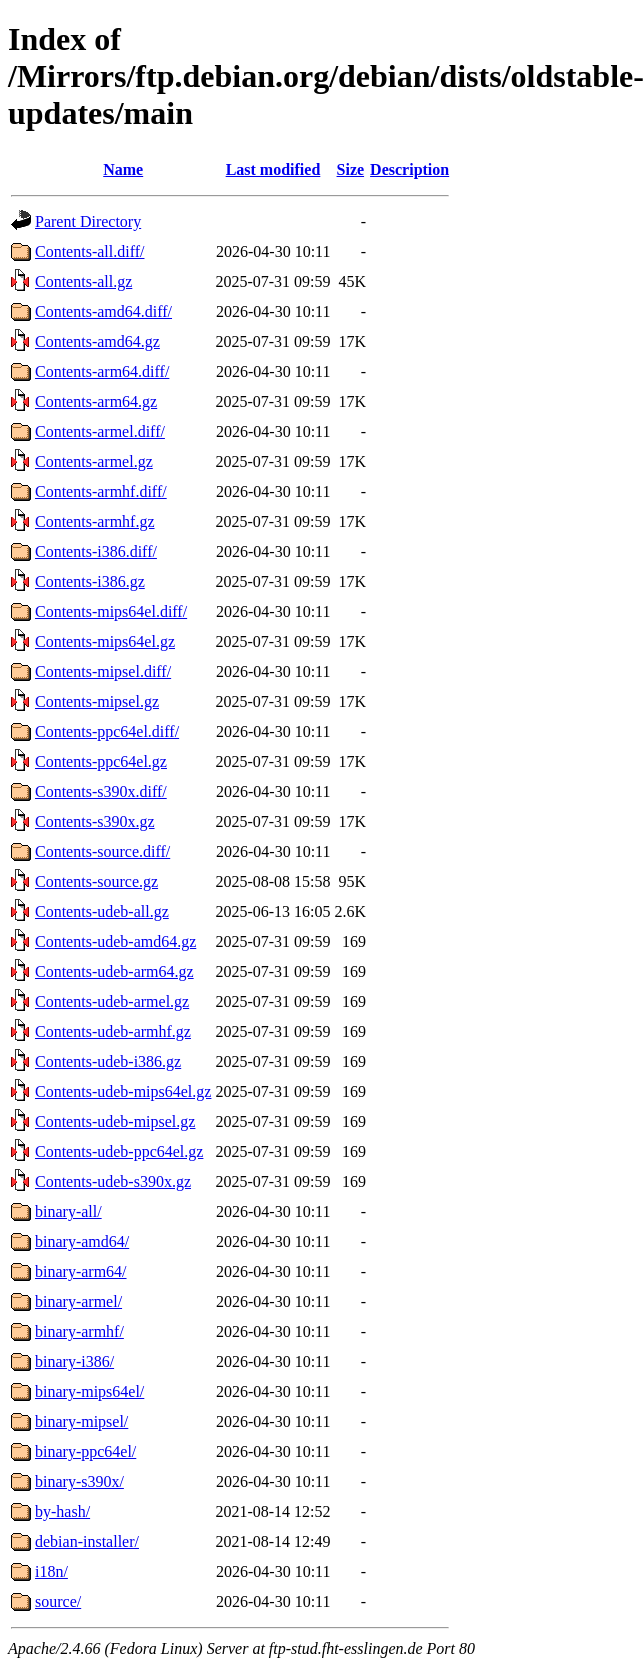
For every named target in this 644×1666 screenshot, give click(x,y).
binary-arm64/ (81, 1271)
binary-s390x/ (79, 1481)
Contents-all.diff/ (89, 251)
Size (351, 169)
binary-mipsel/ (81, 1421)
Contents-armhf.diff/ (101, 491)
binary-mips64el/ (89, 1391)
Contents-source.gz (96, 881)
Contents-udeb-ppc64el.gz (119, 1151)
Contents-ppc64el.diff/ (107, 731)
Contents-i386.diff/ (96, 551)
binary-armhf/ (79, 1331)
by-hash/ (62, 1511)
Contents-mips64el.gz (105, 641)
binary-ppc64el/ (85, 1451)
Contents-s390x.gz (95, 821)
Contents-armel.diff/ (100, 431)
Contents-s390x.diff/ (101, 791)
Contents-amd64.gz (97, 341)
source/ (58, 1601)
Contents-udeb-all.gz (102, 911)
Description (409, 169)
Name (123, 169)
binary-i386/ (74, 1361)
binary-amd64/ (82, 1241)
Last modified (273, 169)
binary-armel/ (78, 1301)
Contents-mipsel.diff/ (103, 671)
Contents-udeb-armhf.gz (113, 1031)
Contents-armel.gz (94, 461)
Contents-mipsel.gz (97, 701)
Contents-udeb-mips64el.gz (123, 1091)
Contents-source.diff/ (102, 851)
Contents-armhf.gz (95, 521)
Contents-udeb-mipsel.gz (115, 1121)
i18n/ (51, 1571)
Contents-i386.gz (90, 581)
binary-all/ (68, 1211)
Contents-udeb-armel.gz (112, 1001)
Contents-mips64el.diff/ (111, 611)
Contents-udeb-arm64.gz (114, 971)
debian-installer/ (87, 1541)
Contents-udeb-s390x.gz (113, 1181)
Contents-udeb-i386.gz (108, 1061)
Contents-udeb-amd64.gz (115, 941)
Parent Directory (88, 221)
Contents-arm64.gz (96, 401)
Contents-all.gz (83, 281)
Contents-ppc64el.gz (101, 761)
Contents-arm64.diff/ (102, 371)
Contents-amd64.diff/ (103, 311)
